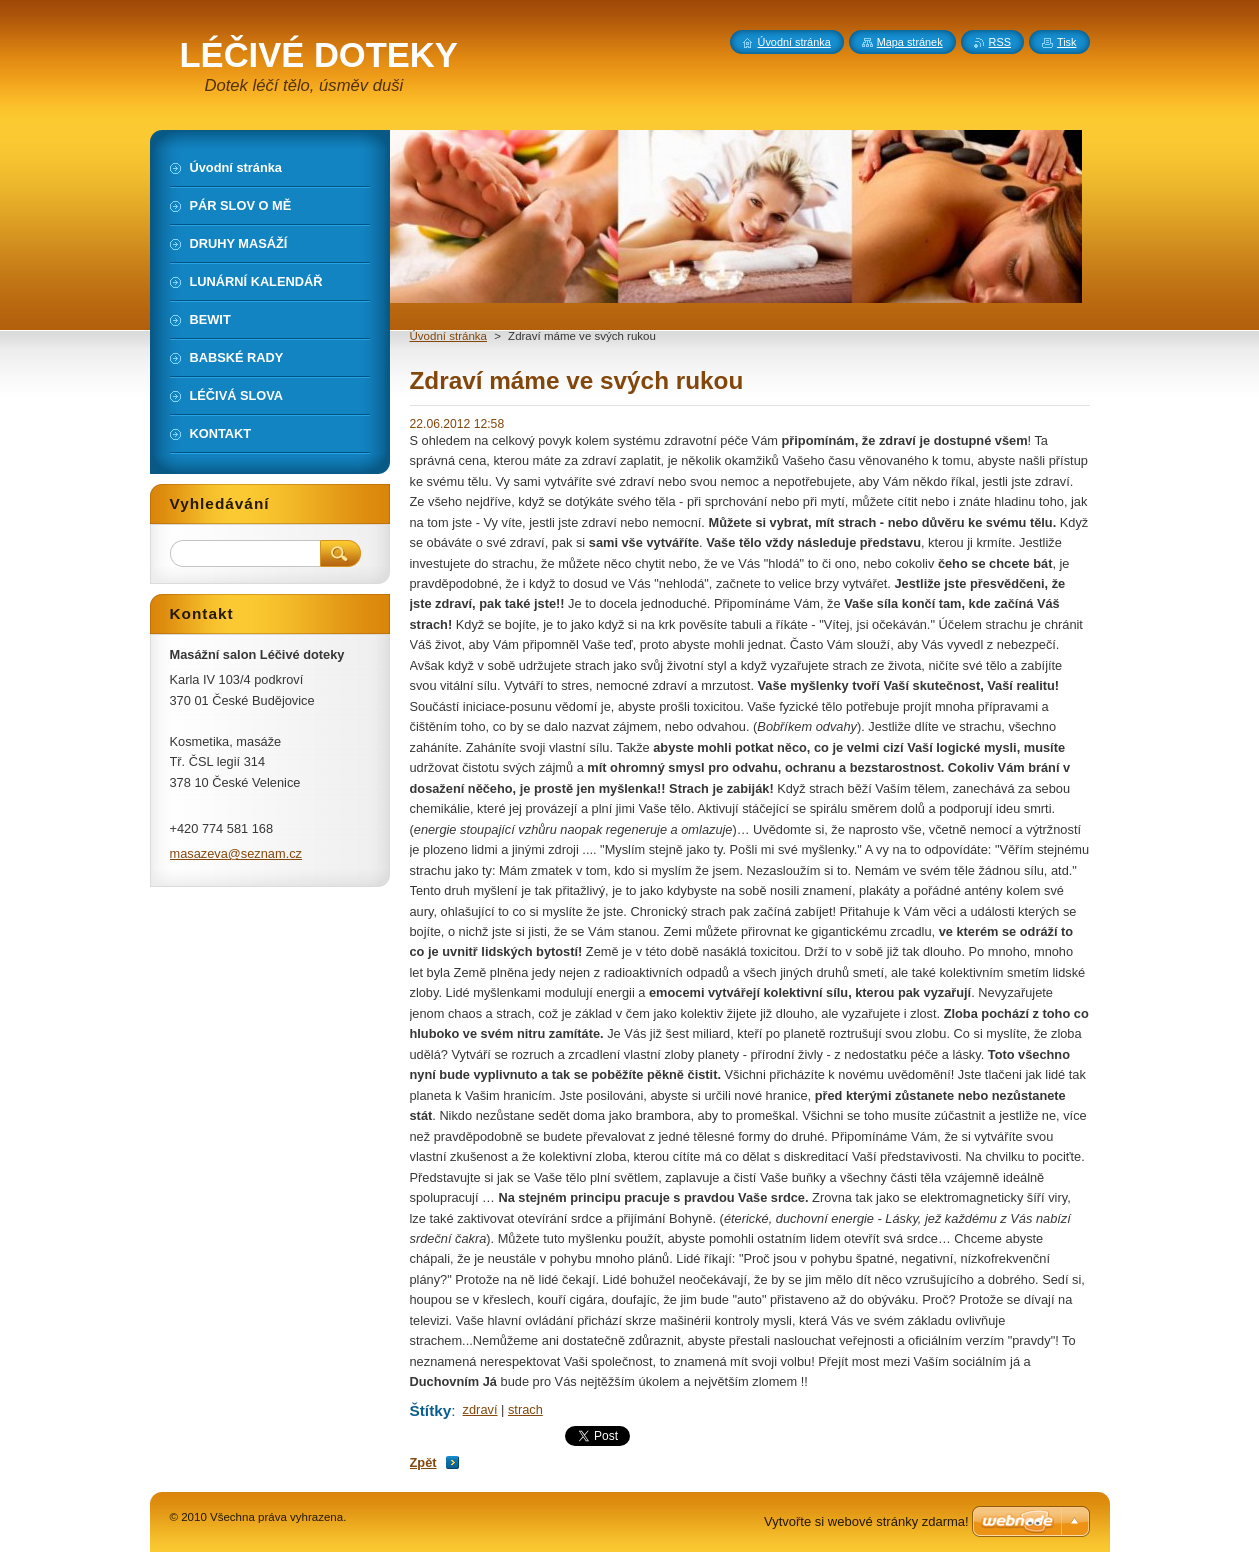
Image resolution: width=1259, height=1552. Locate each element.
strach (525, 1409)
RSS (1000, 42)
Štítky (431, 1410)
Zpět (423, 1462)
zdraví (480, 1409)
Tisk (1067, 42)
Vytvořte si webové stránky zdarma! (866, 1521)
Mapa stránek (910, 42)
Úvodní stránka (448, 336)
